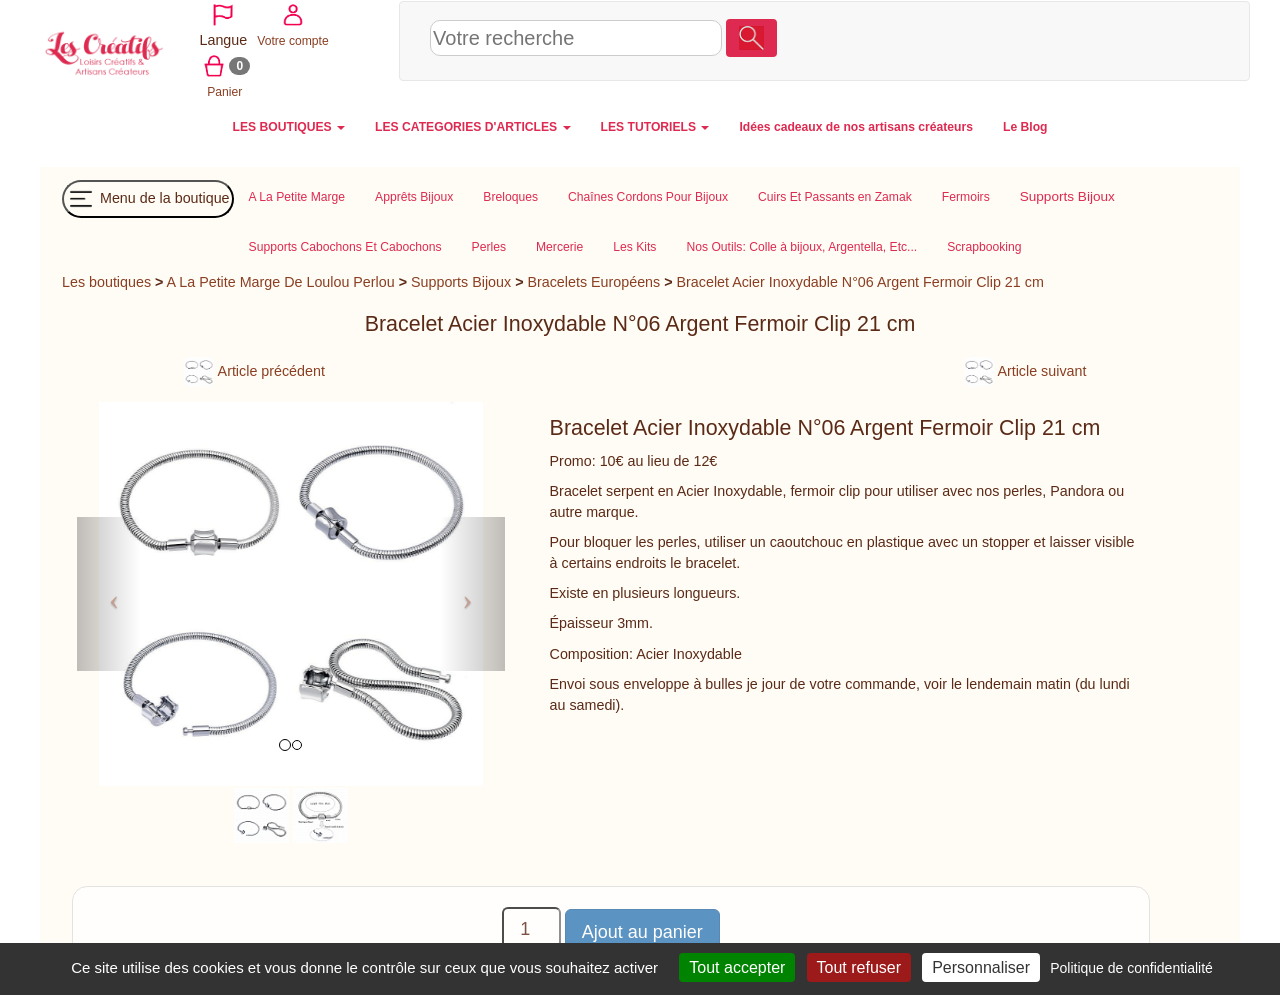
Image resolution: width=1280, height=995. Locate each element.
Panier (1166, 39)
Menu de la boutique (148, 197)
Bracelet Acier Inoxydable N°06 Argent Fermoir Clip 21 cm (860, 280)
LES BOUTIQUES (289, 125)
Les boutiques (106, 280)
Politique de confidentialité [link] (1131, 968)
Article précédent (254, 369)
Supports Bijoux (461, 280)
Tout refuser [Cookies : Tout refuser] (859, 967)
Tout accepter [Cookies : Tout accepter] (737, 967)
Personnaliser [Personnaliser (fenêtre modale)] (981, 967)
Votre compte (1095, 39)
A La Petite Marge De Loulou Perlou (281, 280)
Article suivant (1025, 369)
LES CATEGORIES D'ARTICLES (472, 125)
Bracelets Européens (593, 280)
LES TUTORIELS (655, 125)
